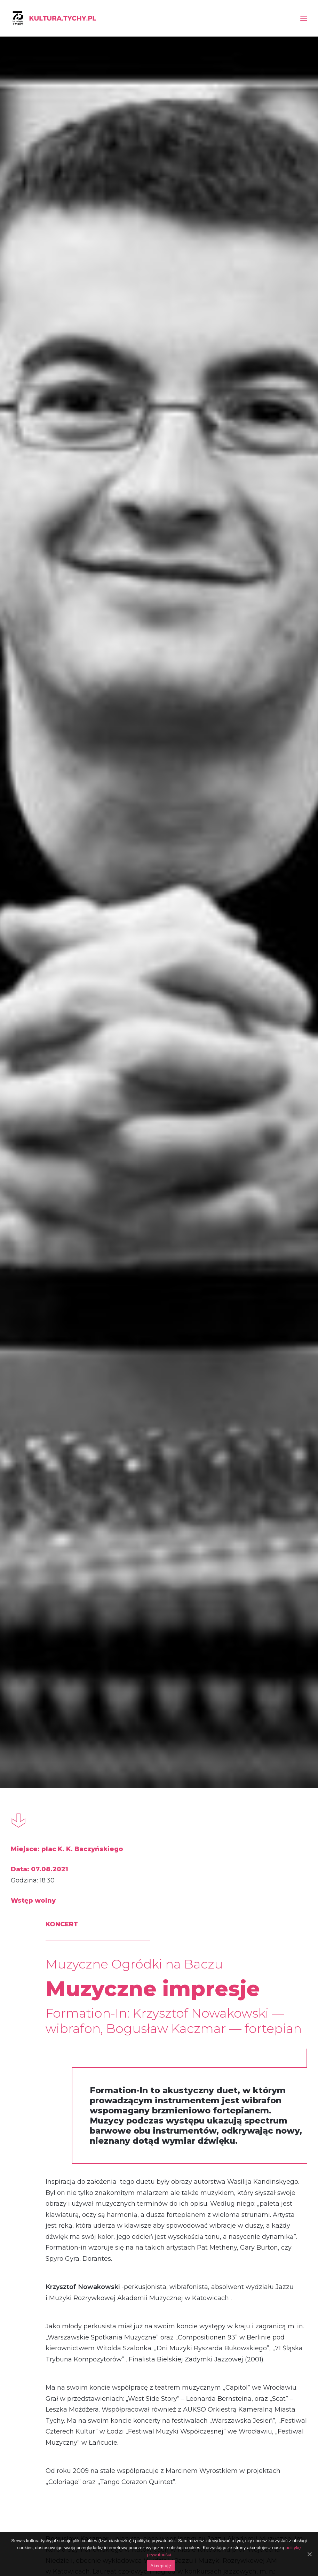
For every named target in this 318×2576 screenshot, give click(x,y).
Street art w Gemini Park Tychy (50, 1813)
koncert (39, 2017)
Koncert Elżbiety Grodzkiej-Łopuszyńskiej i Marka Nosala (260, 2182)
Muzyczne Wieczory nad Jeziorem (256, 1813)
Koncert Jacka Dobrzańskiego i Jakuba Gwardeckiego (57, 2182)
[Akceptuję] (309, 2554)
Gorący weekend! (146, 1805)
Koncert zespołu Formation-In (155, 2182)
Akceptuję (160, 2565)
